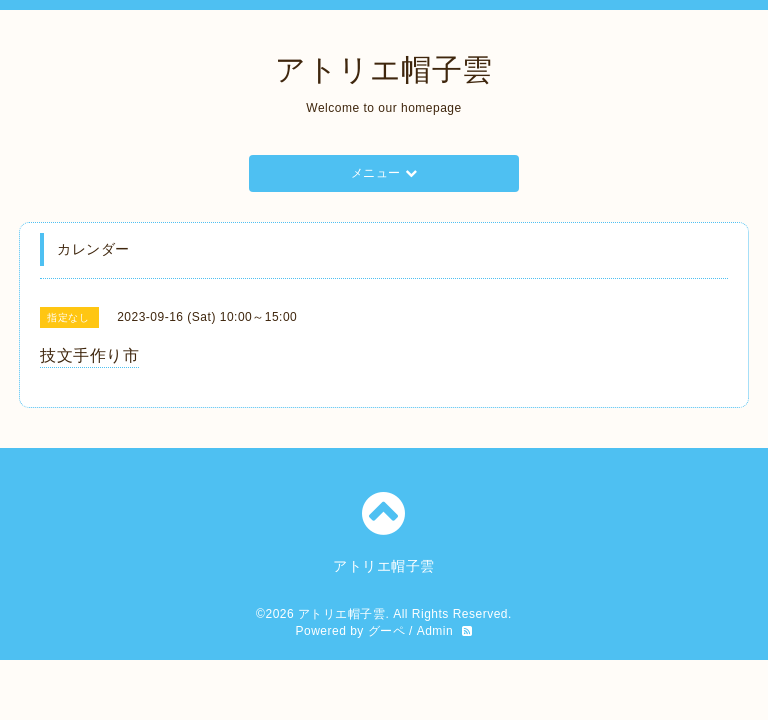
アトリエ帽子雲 (384, 69)
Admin (435, 631)
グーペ (387, 631)
